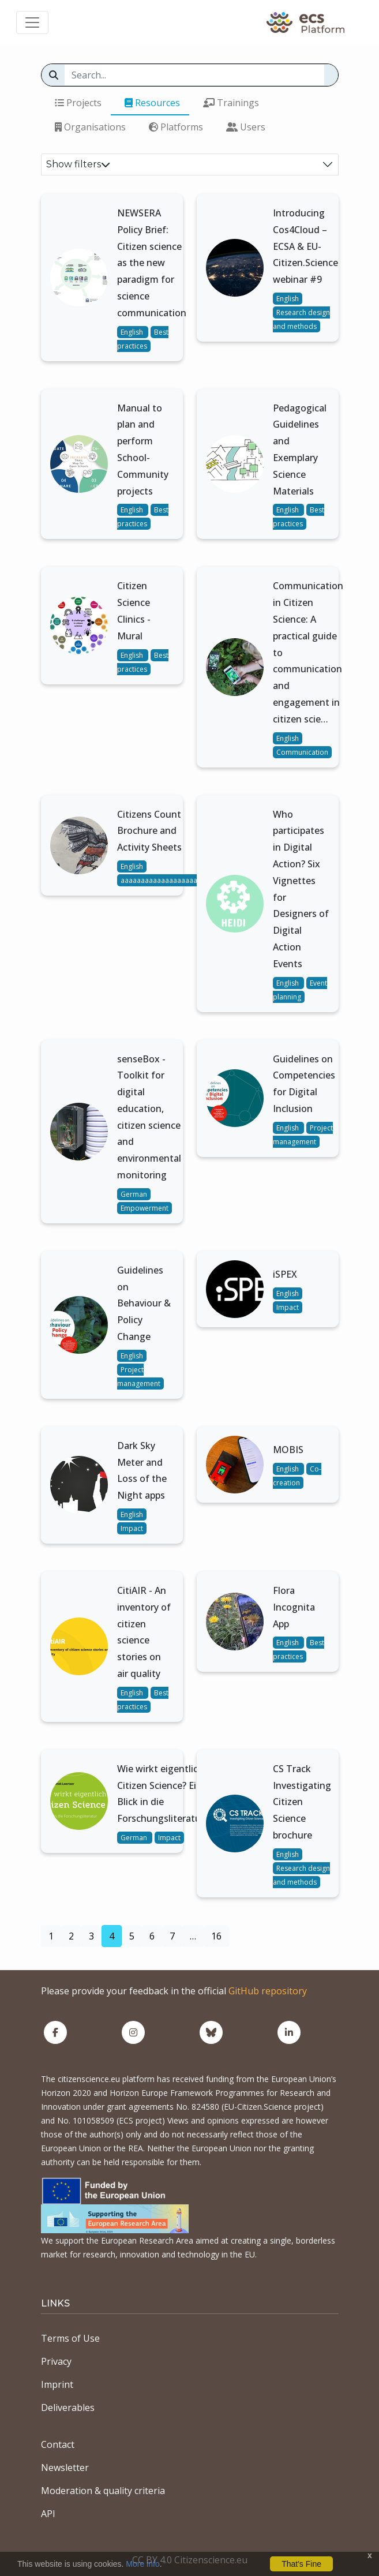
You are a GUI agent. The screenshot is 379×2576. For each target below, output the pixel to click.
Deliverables (68, 2407)
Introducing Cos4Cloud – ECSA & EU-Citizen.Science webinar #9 (305, 246)
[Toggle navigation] (32, 22)
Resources (152, 102)
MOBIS (288, 1449)
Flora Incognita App (294, 1607)
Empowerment (144, 1208)
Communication (302, 752)
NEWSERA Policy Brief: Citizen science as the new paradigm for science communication (151, 263)
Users (245, 127)
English (133, 332)
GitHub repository (267, 1991)
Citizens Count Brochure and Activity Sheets (149, 831)
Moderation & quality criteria (103, 2490)
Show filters (78, 164)
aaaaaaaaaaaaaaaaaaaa (161, 880)
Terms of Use (70, 2338)
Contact (57, 2444)
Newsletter (65, 2467)
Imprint (57, 2384)
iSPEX (285, 1274)
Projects (78, 102)
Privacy (56, 2361)
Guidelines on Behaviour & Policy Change (144, 1303)
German (134, 1194)
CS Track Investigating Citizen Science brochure (302, 1801)
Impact (287, 1307)
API (48, 2513)
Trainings (231, 102)
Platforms (176, 127)
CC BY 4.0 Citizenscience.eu (189, 2559)
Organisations (90, 127)
